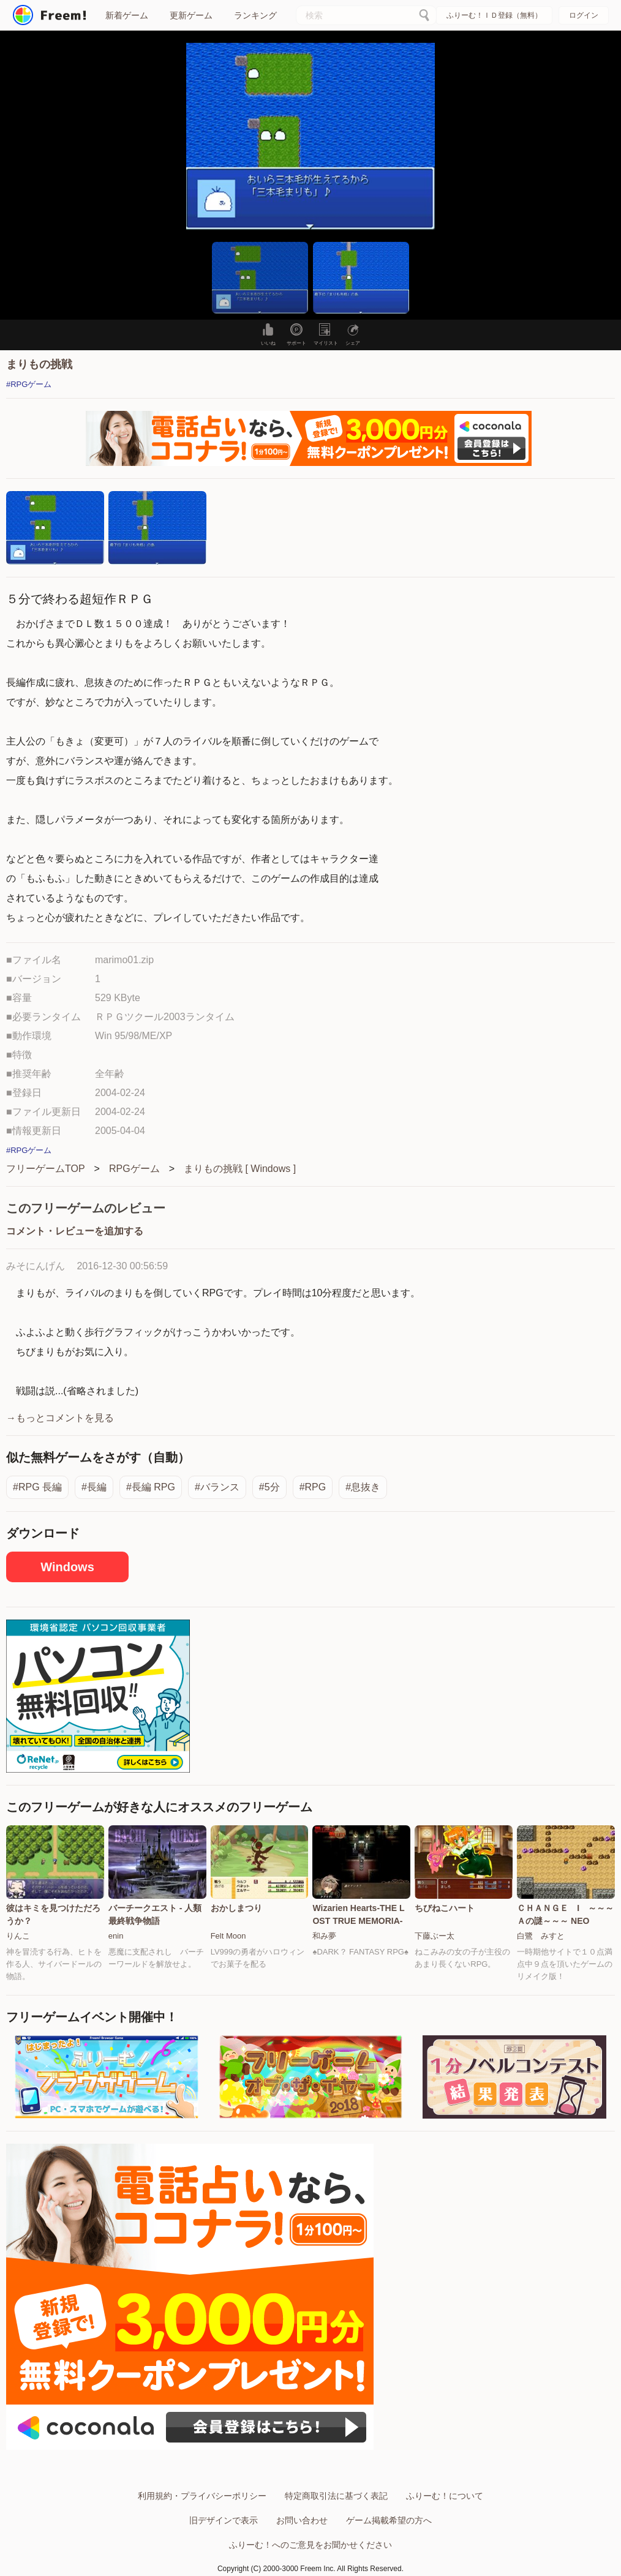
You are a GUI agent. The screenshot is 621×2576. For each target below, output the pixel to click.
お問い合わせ (302, 2520)
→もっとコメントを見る (60, 1418)
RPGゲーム (134, 1168)
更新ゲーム (191, 15)
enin (116, 1935)
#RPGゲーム (28, 384)
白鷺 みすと (541, 1935)
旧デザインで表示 (223, 2520)
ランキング (255, 15)
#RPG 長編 (37, 1487)
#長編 (94, 1487)
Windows (67, 1567)
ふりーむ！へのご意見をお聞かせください (310, 2545)
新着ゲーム (126, 15)
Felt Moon (228, 1935)
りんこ (18, 1935)
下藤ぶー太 (434, 1935)
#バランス (217, 1487)
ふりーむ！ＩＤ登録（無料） (494, 15)
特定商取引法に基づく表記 (336, 2496)
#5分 (269, 1487)
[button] (260, 278)
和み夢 (324, 1935)
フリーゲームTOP (45, 1168)
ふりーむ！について (444, 2496)
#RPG (312, 1487)
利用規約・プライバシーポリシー (202, 2496)
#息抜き (362, 1487)
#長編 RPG (150, 1487)
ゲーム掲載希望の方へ (389, 2520)
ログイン (583, 15)
